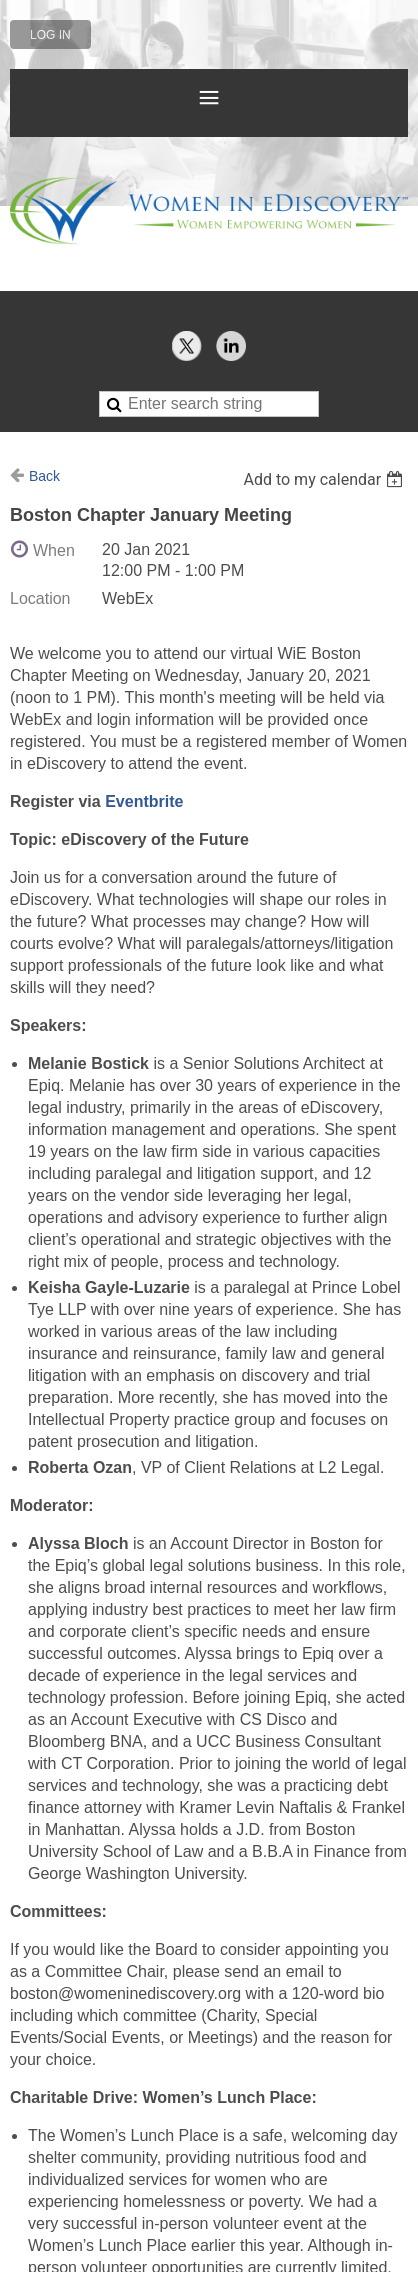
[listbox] (325, 479)
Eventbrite (144, 801)
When (54, 550)
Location (40, 598)
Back (44, 476)
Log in (50, 35)
